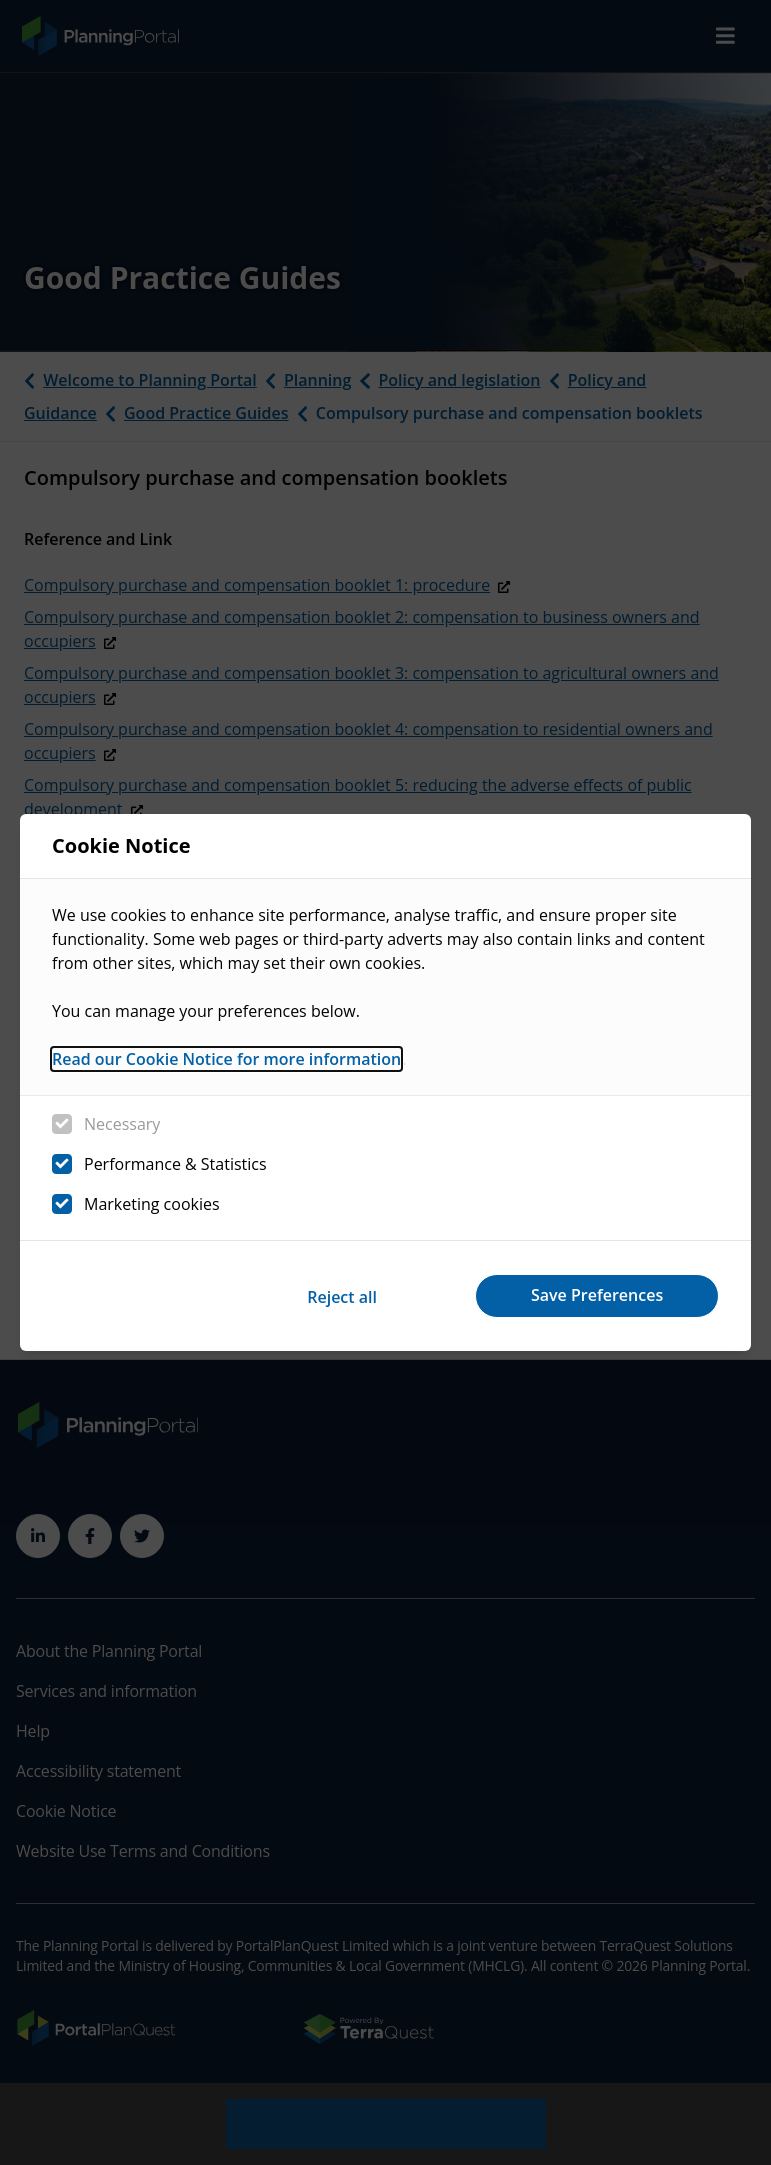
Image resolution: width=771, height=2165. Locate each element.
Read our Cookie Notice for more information (226, 1060)
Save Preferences (595, 1295)
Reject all (335, 1295)
